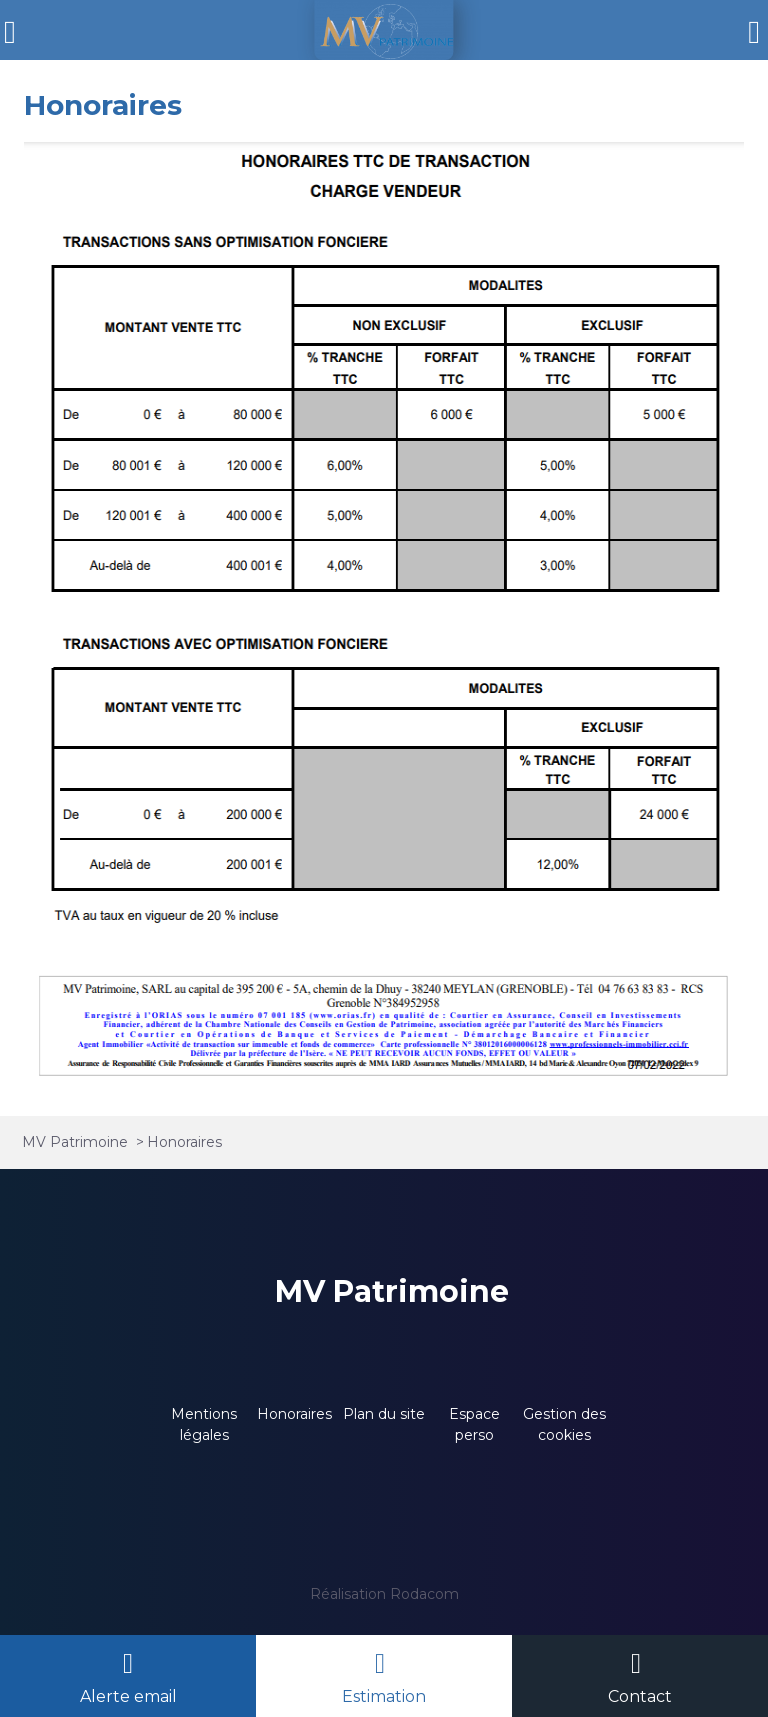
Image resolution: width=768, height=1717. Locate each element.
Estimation (384, 1696)
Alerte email (128, 1696)
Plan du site (384, 1414)
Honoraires (294, 1414)
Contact (640, 1696)
